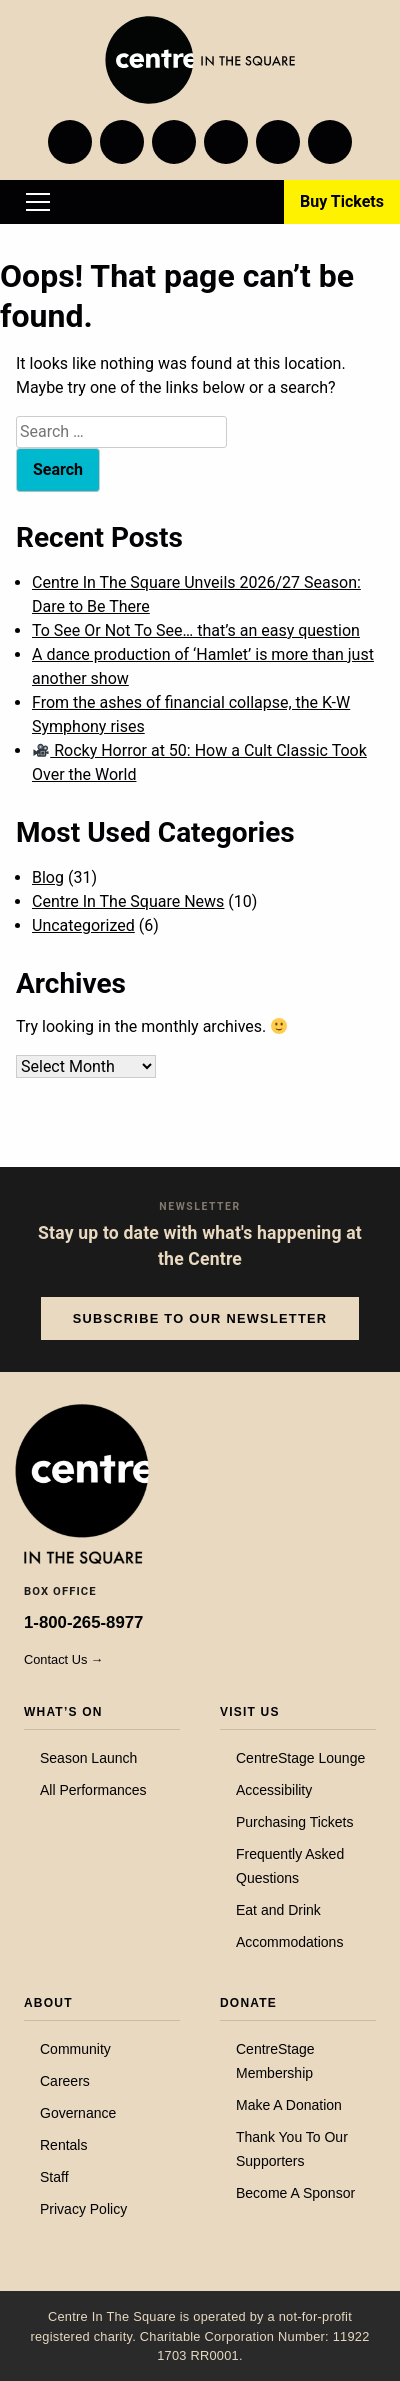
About (48, 2003)
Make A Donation (289, 2105)
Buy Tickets (342, 201)
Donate (248, 2003)
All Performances (93, 1790)
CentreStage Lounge (300, 1758)
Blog (48, 877)
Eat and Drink (278, 1910)
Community (75, 2049)
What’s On (63, 1712)
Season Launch (88, 1758)
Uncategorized (83, 925)
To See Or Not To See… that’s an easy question (196, 630)
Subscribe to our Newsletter (200, 1318)
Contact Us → (64, 1659)
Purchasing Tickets (295, 1822)
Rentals (63, 2145)
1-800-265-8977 (83, 1622)
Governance (78, 2113)
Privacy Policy (83, 2209)
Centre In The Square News (128, 901)
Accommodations (289, 1942)
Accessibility (274, 1790)
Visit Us (250, 1712)
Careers (65, 2081)
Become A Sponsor (295, 2193)
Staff (54, 2177)
